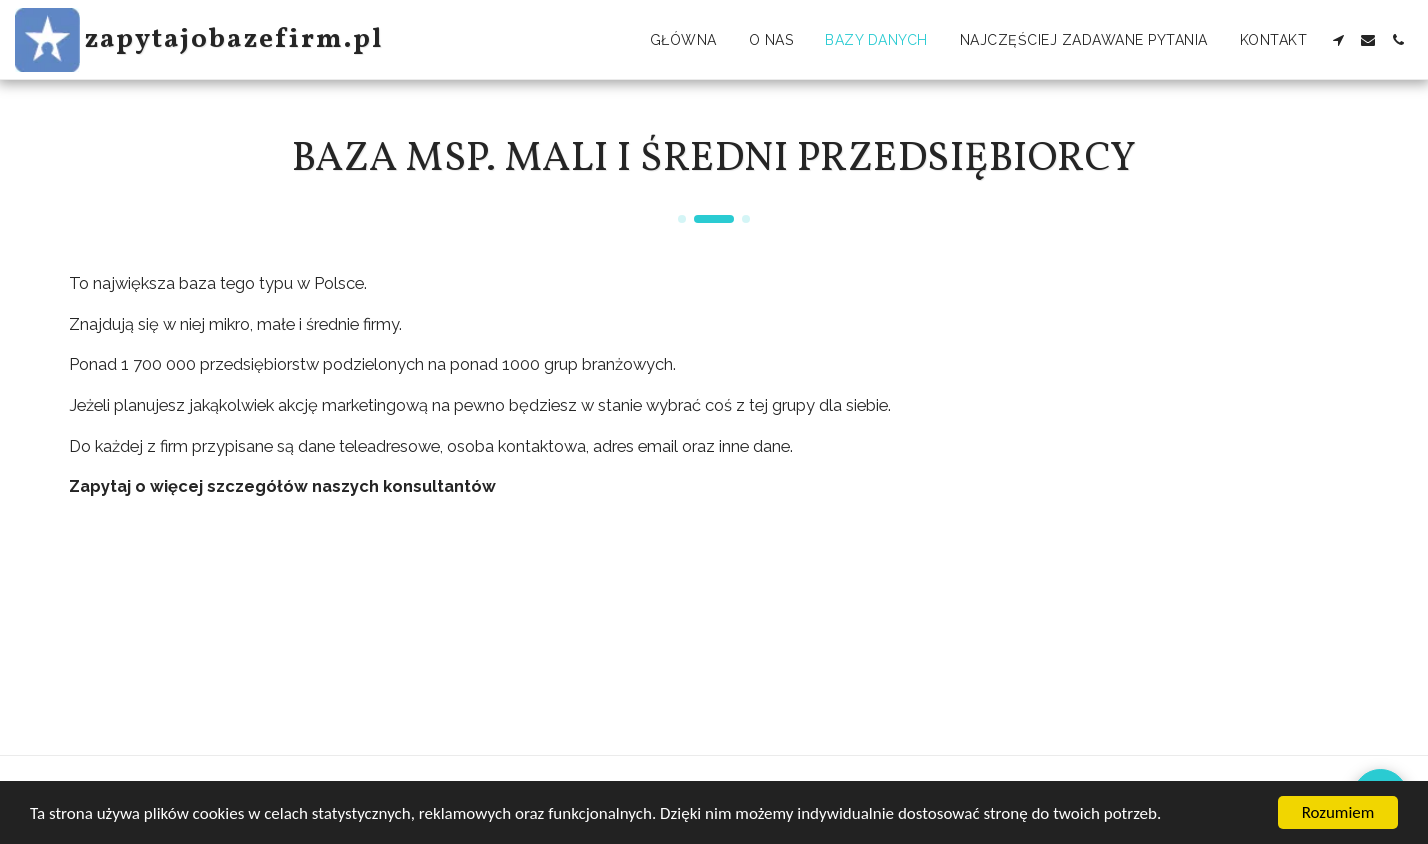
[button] (1338, 40)
